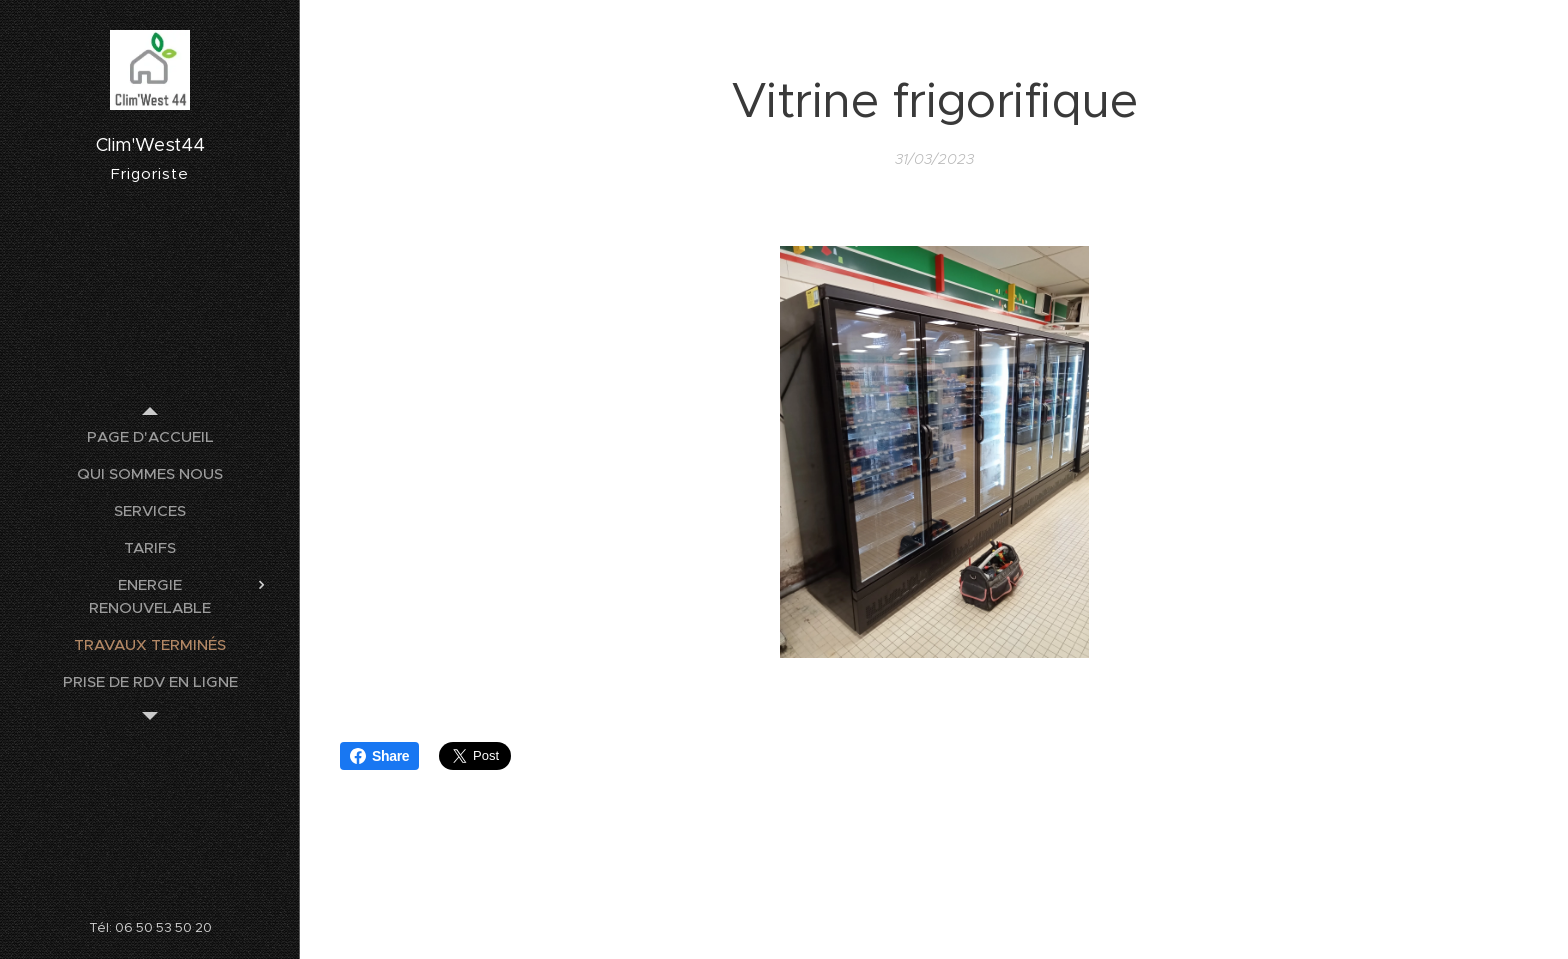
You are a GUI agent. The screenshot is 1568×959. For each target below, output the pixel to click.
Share (379, 756)
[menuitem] (150, 436)
